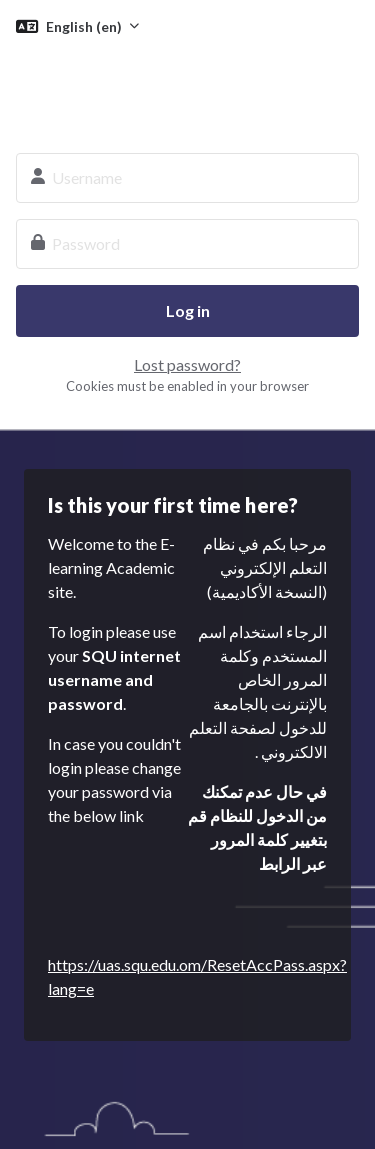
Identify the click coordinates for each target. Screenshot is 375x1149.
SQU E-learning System (187, 88)
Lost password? (187, 364)
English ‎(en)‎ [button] (85, 26)
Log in (188, 310)
